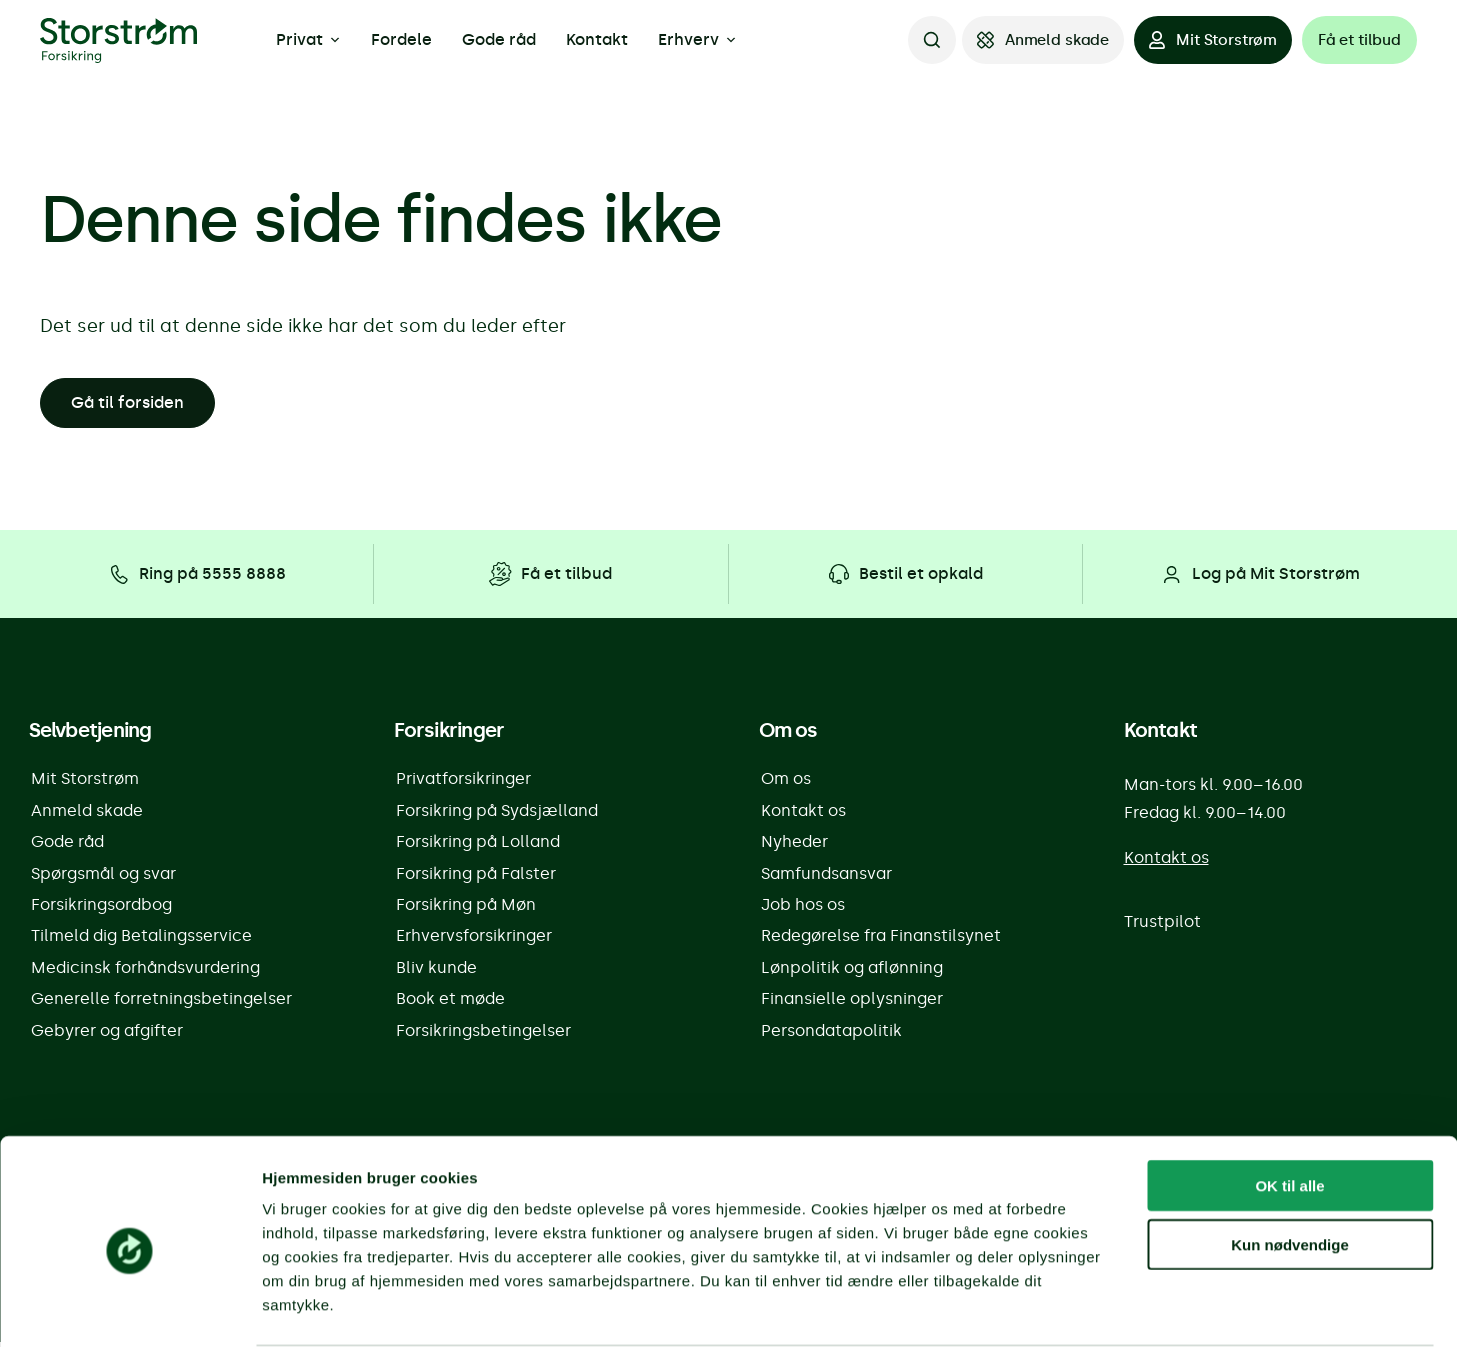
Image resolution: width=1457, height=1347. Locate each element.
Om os (786, 779)
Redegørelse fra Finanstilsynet (881, 939)
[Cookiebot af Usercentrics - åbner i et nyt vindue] (129, 1308)
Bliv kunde (436, 971)
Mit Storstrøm (85, 779)
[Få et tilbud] (1359, 40)
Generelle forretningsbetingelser (161, 1003)
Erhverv (697, 40)
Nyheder (794, 843)
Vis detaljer (1039, 1307)
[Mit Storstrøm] (1213, 40)
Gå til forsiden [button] (127, 402)
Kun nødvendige (1290, 1166)
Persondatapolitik (831, 1035)
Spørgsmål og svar (103, 875)
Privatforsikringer (463, 779)
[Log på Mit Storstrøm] (1260, 574)
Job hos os (803, 907)
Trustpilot (1162, 922)
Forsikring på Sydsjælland (497, 811)
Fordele (401, 39)
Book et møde (450, 1003)
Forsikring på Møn (466, 907)
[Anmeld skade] (1042, 40)
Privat (308, 40)
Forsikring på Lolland (478, 843)
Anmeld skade (87, 811)
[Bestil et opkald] (905, 574)
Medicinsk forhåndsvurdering (145, 971)
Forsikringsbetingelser (483, 1035)
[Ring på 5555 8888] (196, 574)
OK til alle (1289, 1107)
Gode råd (499, 39)
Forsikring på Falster (476, 875)
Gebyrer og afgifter (107, 1035)
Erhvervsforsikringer (474, 939)
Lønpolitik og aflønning (852, 971)
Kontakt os (803, 811)
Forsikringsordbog (101, 907)
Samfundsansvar (826, 875)
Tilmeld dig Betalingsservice (141, 939)
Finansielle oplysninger (852, 1003)
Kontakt (597, 39)
